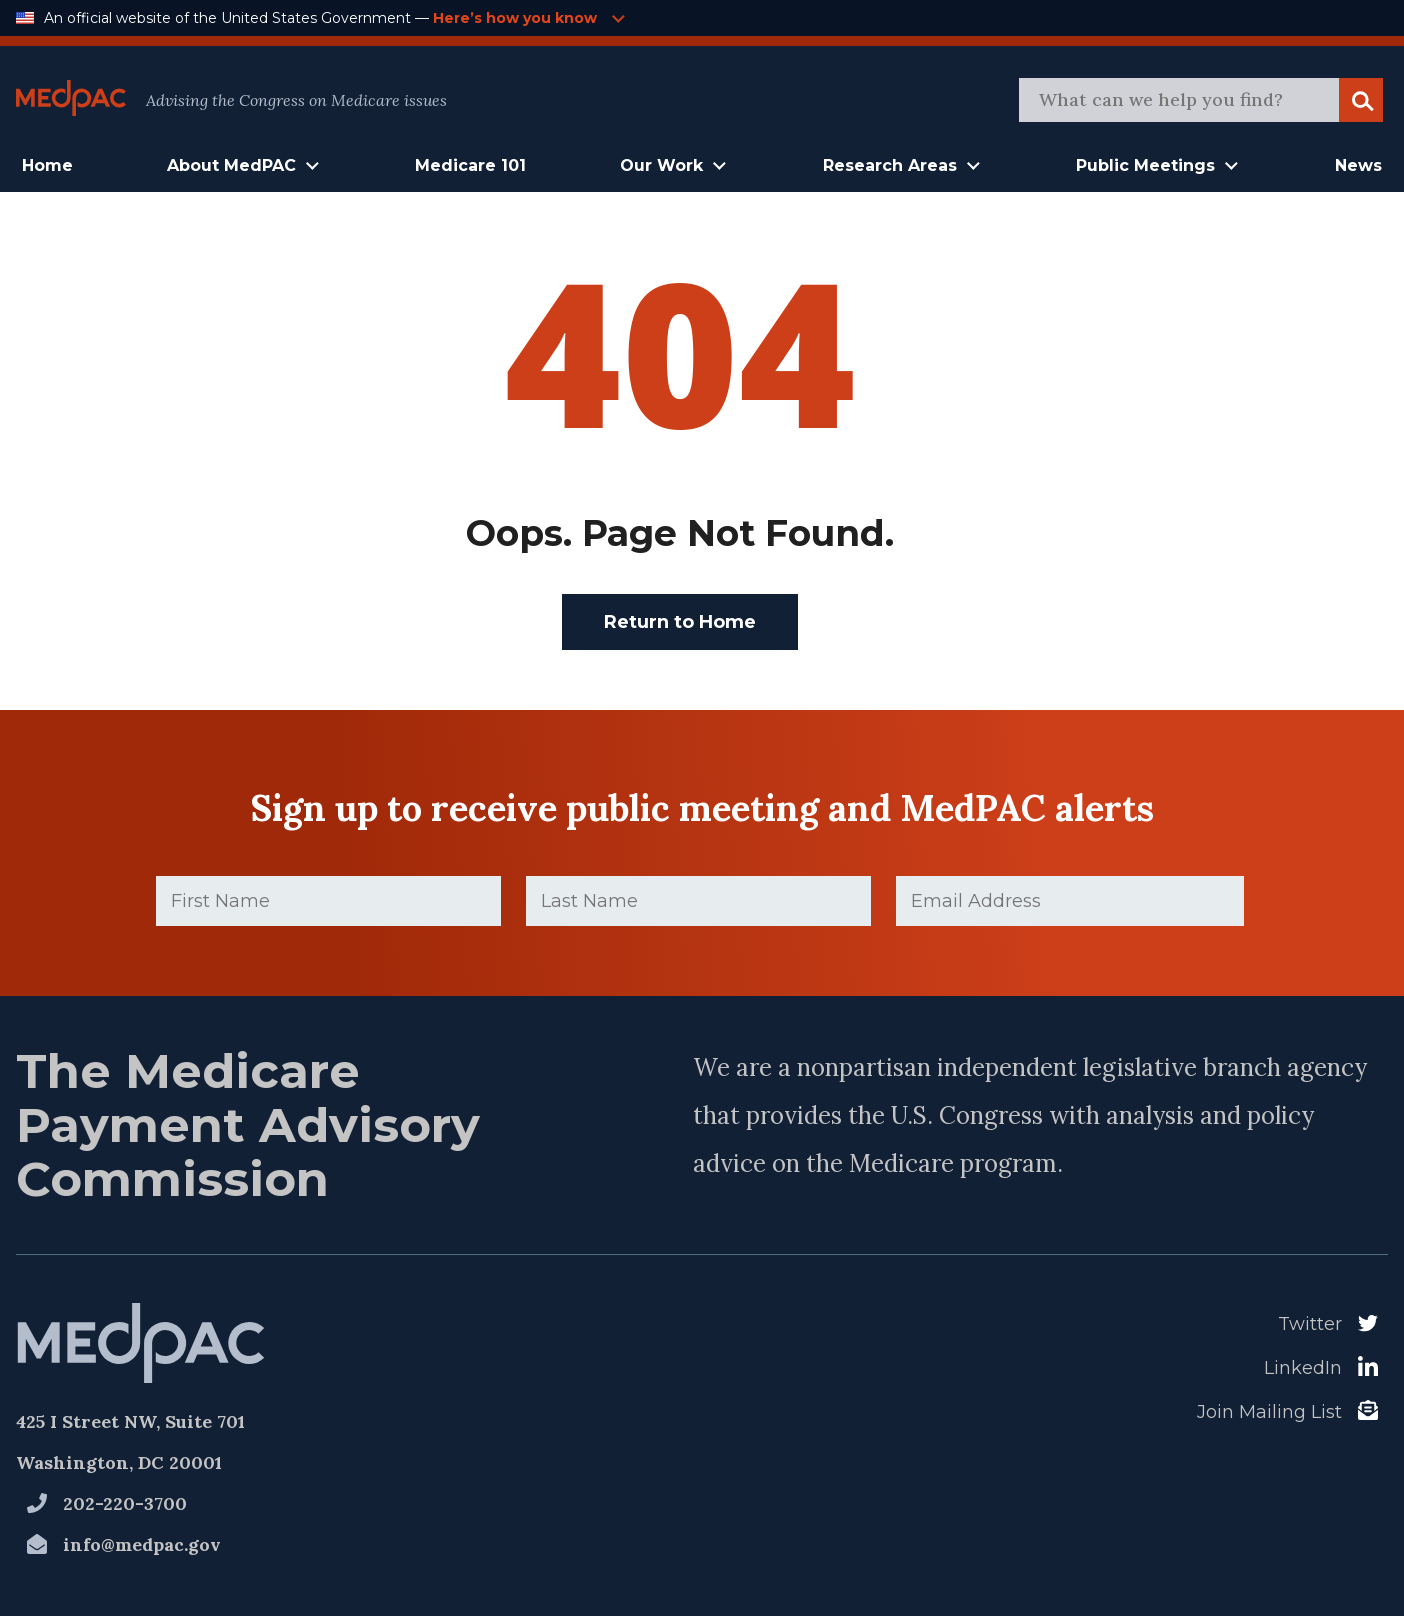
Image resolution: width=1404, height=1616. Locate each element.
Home (47, 165)
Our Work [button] (661, 165)
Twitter (1310, 1324)
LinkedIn (1303, 1368)
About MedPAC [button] (231, 165)
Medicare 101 (470, 165)
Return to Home (680, 622)
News (1358, 165)
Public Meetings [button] (1145, 165)
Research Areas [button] (890, 165)
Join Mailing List (1269, 1412)
